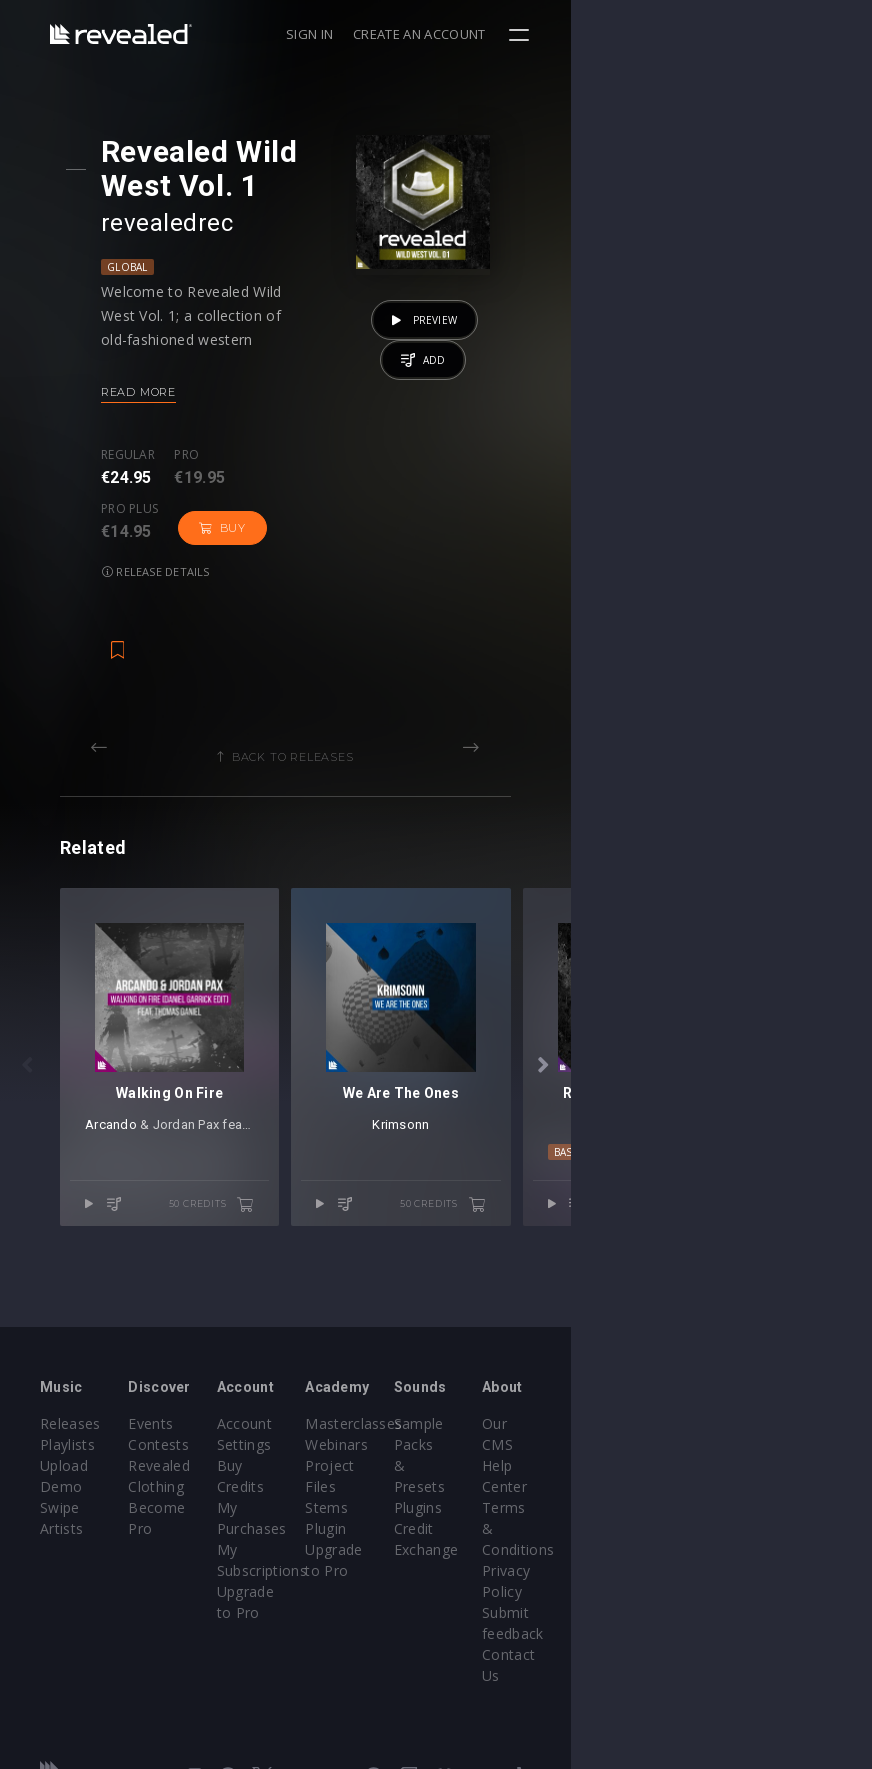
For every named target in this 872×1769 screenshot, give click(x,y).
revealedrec (192, 223)
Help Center (773, 1475)
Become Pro (221, 1538)
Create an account (721, 34)
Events (201, 1454)
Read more (163, 392)
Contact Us (770, 1601)
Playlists (67, 1475)
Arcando (142, 1221)
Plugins (619, 1496)
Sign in (610, 34)
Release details (181, 517)
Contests (209, 1475)
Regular (153, 455)
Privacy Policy (779, 1538)
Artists (61, 1538)
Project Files (498, 1496)
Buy (391, 474)
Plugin (476, 1538)
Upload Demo (87, 1496)
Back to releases (443, 703)
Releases (70, 1454)
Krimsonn (626, 1221)
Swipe (60, 1517)
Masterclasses (504, 1454)
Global (152, 267)
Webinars (487, 1475)
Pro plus (299, 455)
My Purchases (364, 1517)
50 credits (362, 1302)
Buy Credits (356, 1496)
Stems (477, 1517)
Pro (212, 455)
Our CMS (763, 1454)
